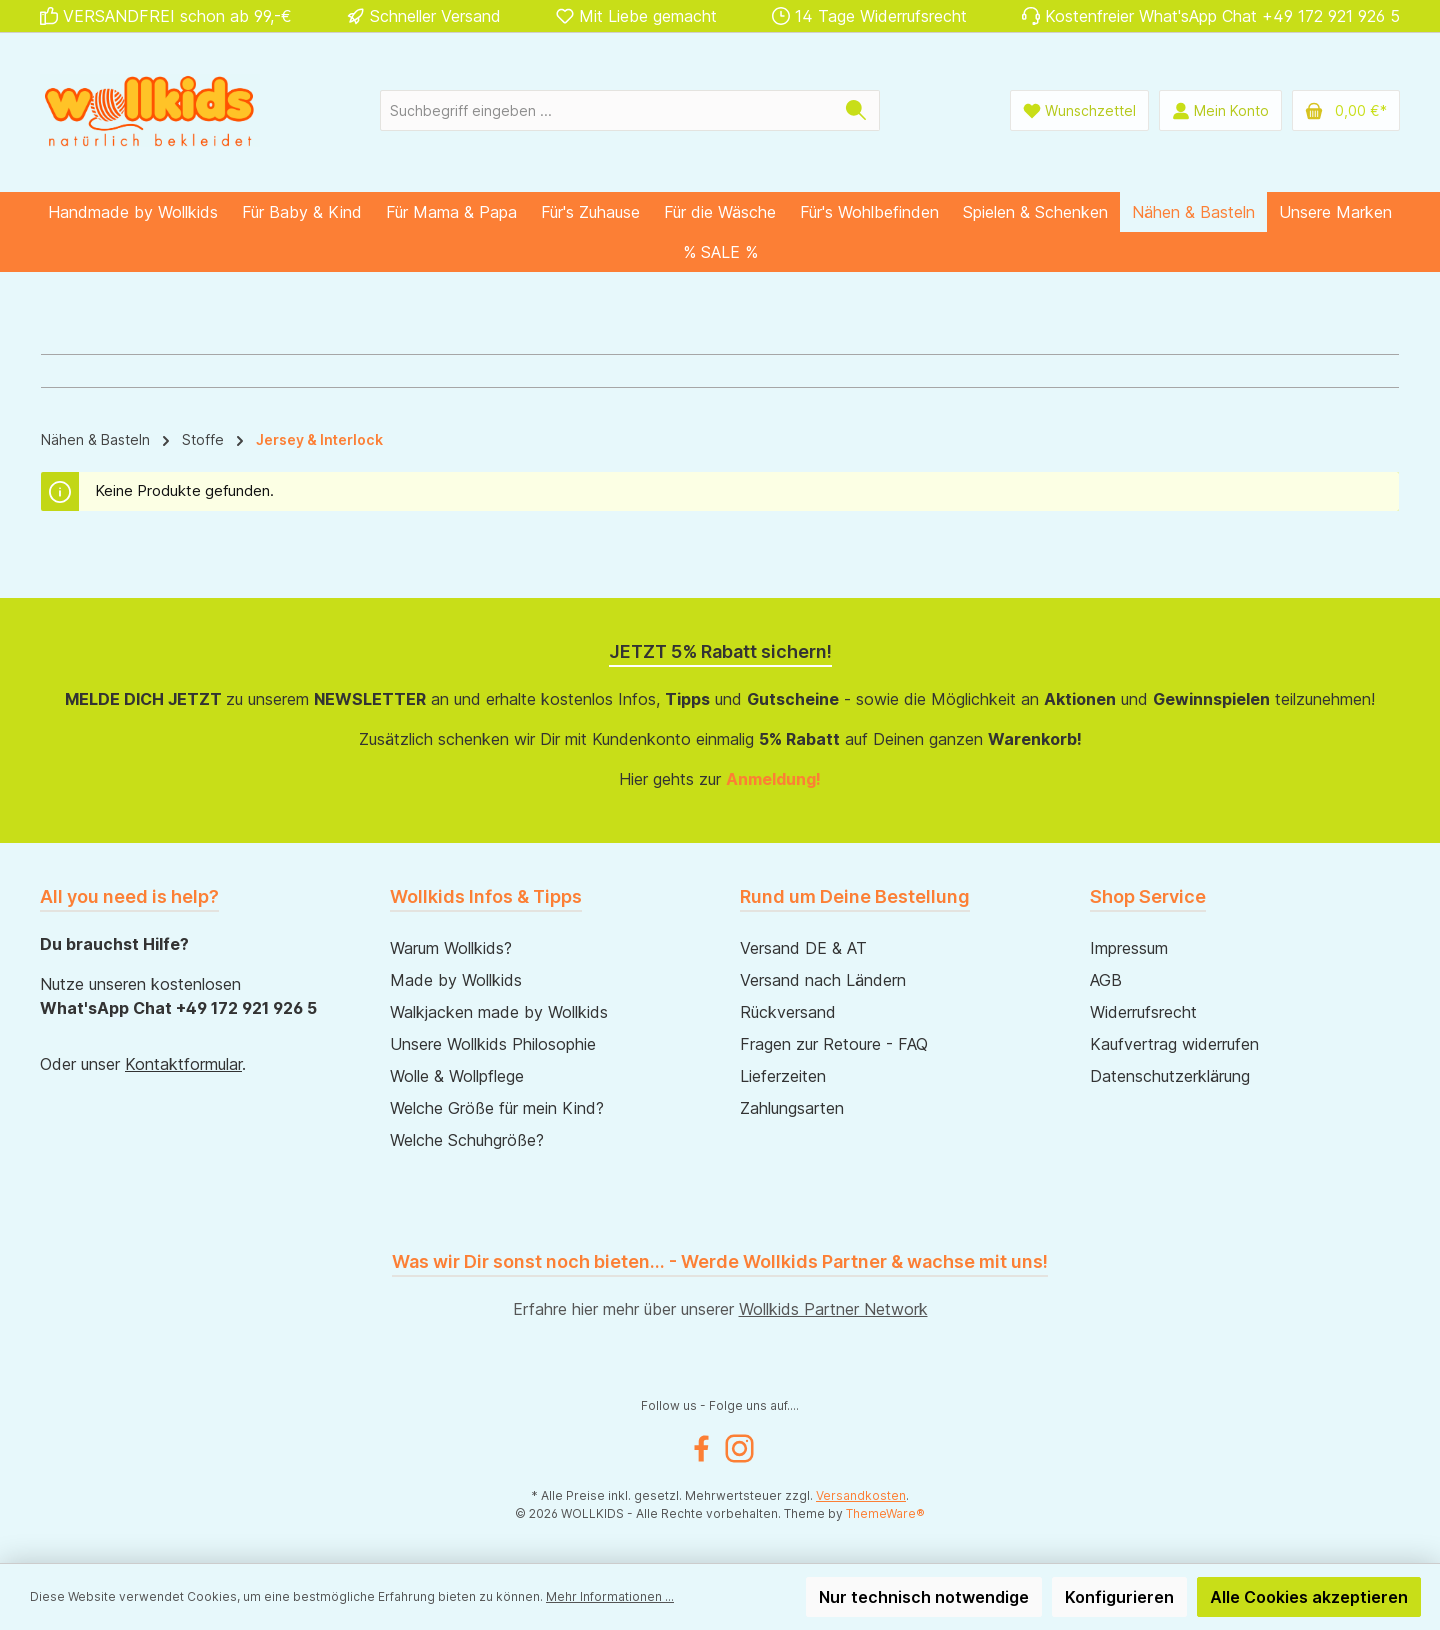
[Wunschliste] (1079, 110)
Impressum (1129, 948)
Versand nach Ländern (823, 980)
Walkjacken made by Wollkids (499, 1012)
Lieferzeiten (783, 1076)
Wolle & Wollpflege (457, 1076)
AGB (1106, 980)
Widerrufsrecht (1143, 1012)
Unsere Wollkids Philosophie (493, 1044)
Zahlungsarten (792, 1108)
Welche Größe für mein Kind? (497, 1108)
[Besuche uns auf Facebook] (701, 1448)
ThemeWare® (885, 1513)
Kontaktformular (183, 1064)
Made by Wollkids (456, 980)
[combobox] (607, 110)
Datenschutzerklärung (1170, 1076)
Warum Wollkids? (451, 948)
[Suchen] (856, 110)
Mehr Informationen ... (610, 1596)
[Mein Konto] (1220, 110)
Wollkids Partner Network (833, 1309)
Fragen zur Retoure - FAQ (834, 1044)
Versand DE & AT (803, 948)
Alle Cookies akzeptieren (1309, 1597)
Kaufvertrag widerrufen (1174, 1044)
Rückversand (788, 1012)
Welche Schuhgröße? (467, 1140)
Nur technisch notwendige (924, 1597)
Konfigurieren (1119, 1597)
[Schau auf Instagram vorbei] (739, 1448)
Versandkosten (861, 1495)
